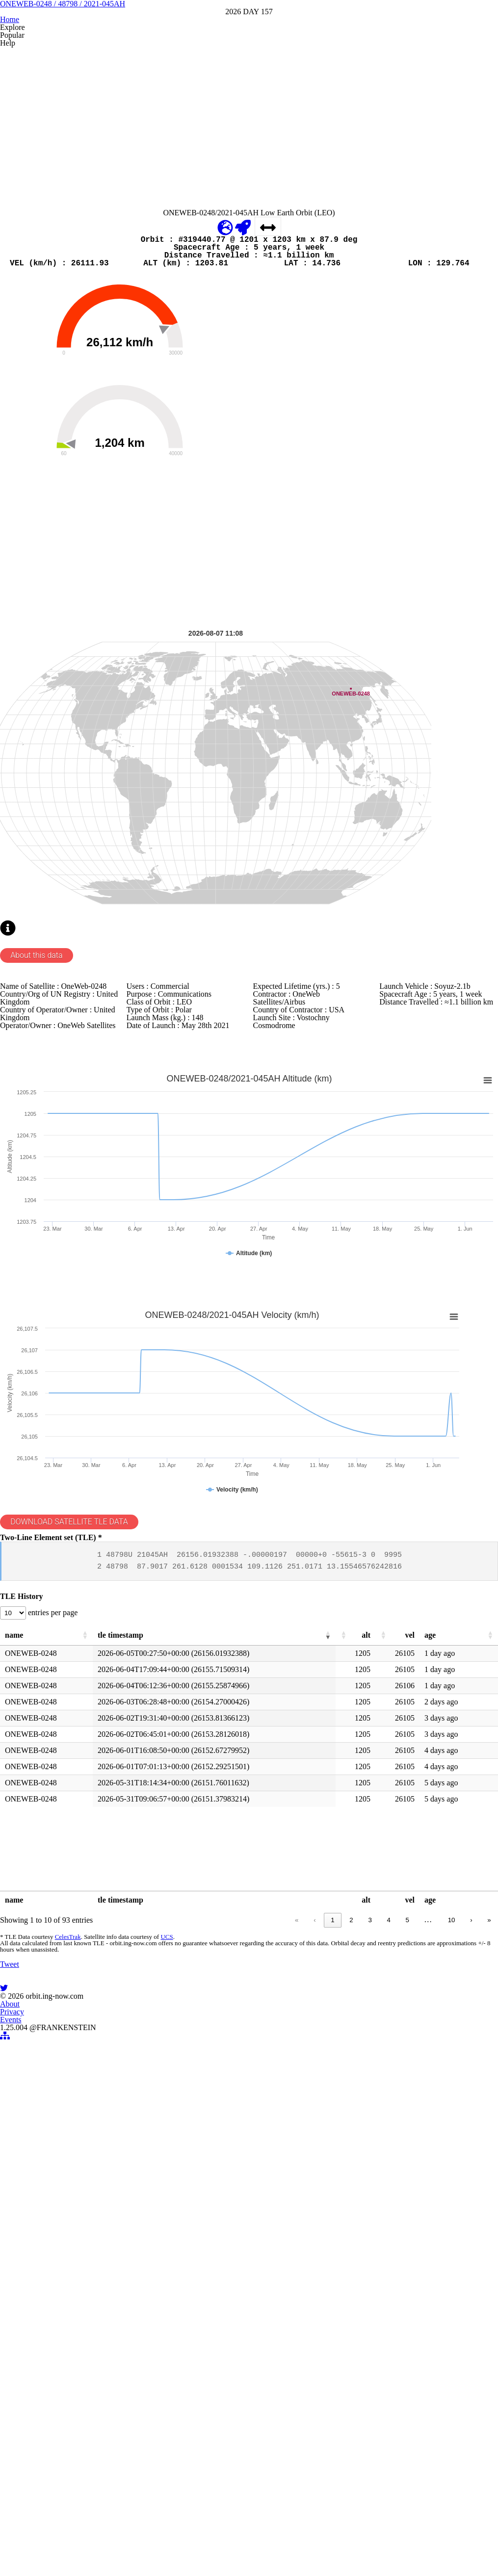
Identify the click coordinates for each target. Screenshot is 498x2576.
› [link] (454, 2275)
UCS (178, 2296)
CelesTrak (81, 2296)
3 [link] (351, 2275)
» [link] (472, 2275)
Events (272, 2534)
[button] (94, 1981)
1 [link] (314, 2275)
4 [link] (370, 2275)
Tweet (28, 2377)
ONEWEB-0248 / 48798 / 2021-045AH (249, 68)
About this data (56, 1208)
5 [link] (389, 2275)
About (200, 2534)
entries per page (74, 1955)
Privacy (236, 2534)
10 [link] (434, 2275)
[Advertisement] (247, 214)
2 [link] (333, 2275)
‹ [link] (296, 2275)
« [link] (278, 2275)
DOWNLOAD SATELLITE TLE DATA (91, 1827)
